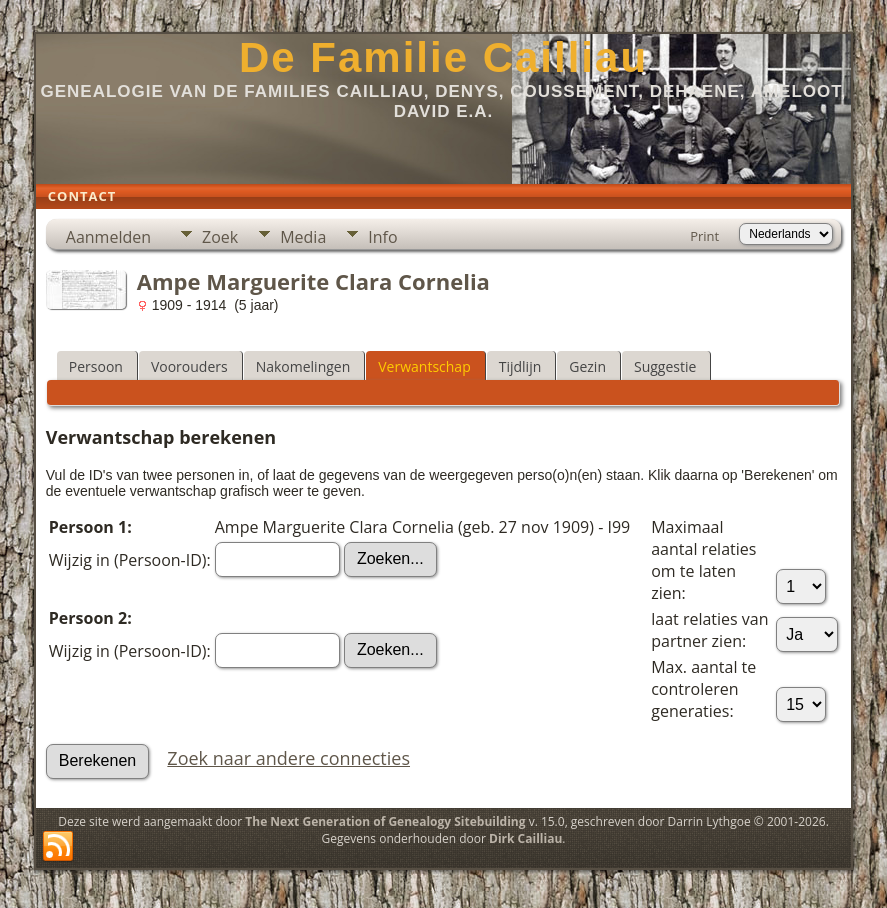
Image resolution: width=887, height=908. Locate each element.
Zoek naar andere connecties (288, 758)
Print (704, 236)
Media (303, 237)
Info (382, 237)
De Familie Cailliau (443, 57)
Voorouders (189, 366)
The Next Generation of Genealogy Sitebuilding (385, 821)
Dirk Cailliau (525, 838)
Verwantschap (424, 366)
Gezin (587, 366)
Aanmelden (108, 237)
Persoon (96, 366)
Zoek (220, 237)
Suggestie (665, 366)
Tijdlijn (520, 366)
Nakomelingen (303, 366)
